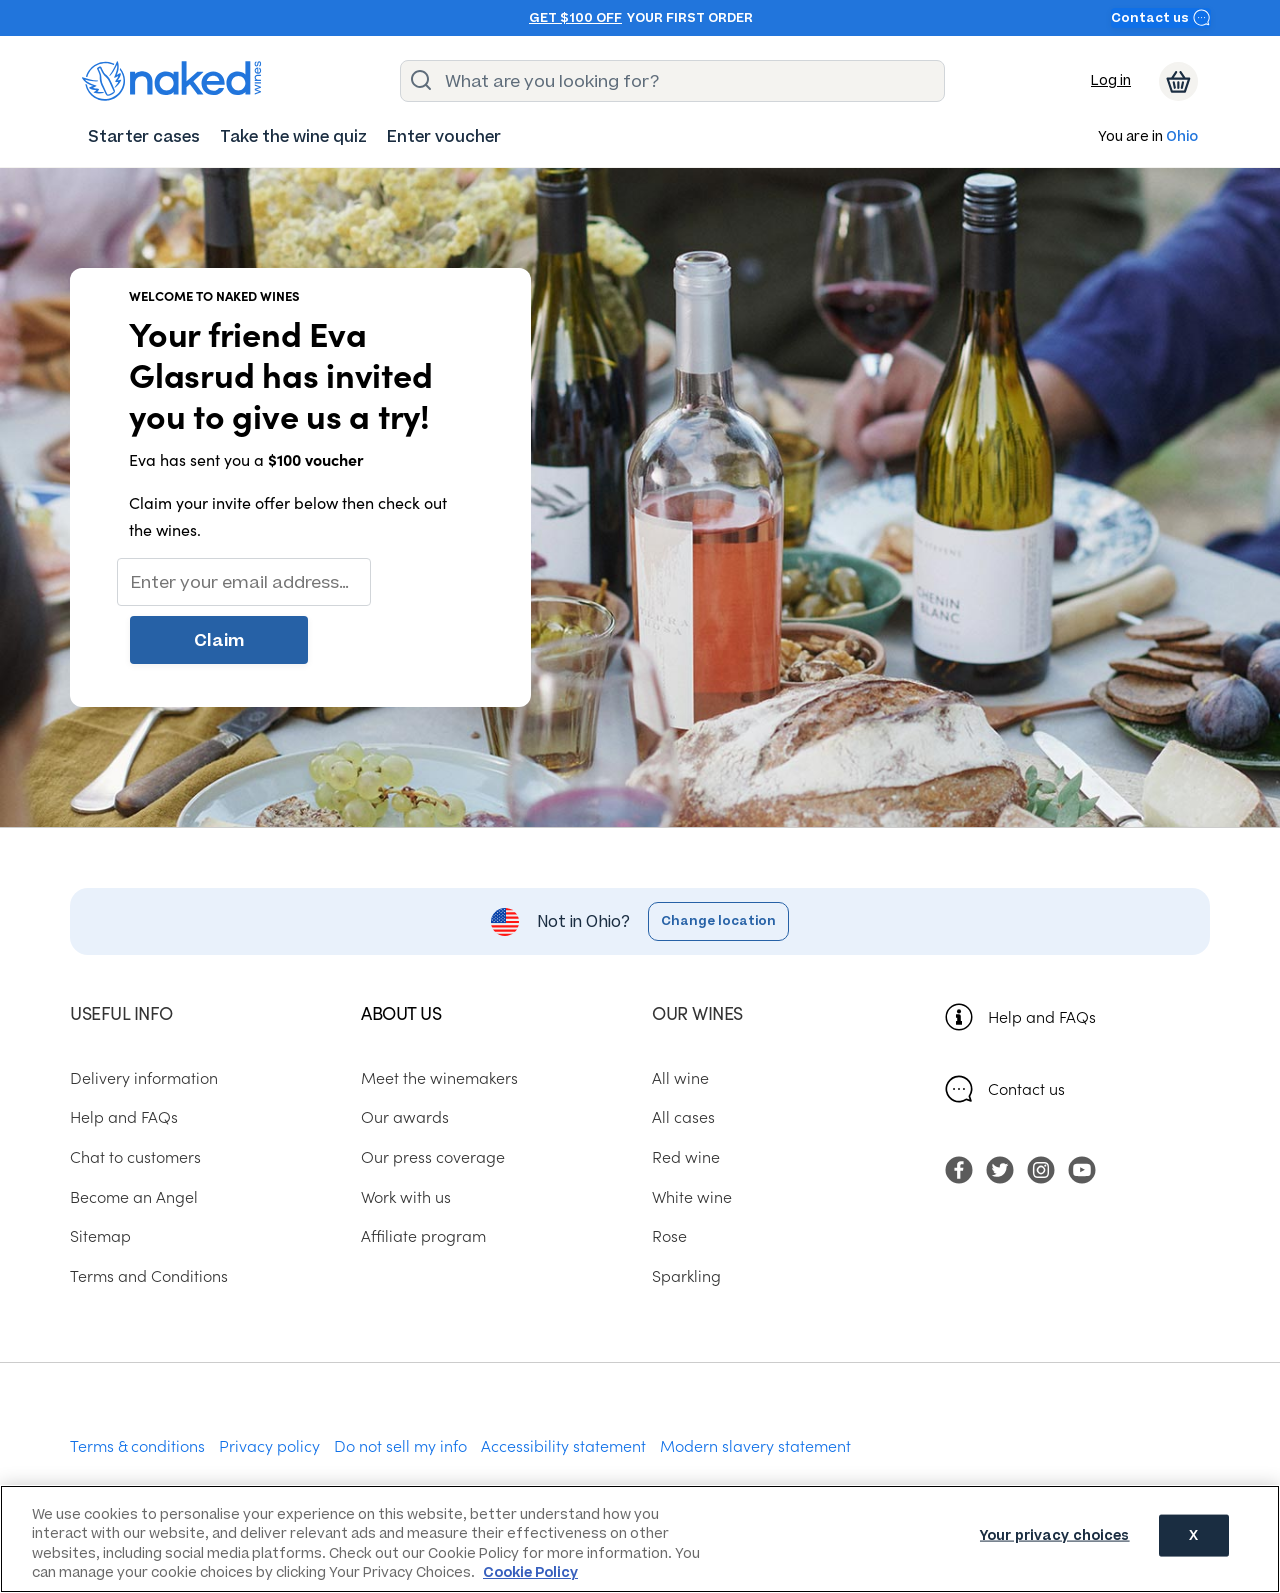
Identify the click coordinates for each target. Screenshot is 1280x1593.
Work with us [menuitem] (406, 1140)
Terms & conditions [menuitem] (137, 1389)
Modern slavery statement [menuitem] (755, 1389)
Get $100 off (575, 18)
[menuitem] (144, 136)
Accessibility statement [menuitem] (563, 1389)
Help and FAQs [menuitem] (124, 1061)
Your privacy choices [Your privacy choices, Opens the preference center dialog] (1055, 1537)
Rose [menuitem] (669, 1180)
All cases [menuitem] (683, 1061)
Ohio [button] (1182, 137)
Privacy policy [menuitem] (269, 1389)
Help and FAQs (1042, 960)
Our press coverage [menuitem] (433, 1101)
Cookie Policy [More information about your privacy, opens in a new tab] (530, 1572)
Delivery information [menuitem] (144, 1021)
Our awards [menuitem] (405, 1061)
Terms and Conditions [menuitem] (149, 1220)
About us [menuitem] (401, 956)
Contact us (1161, 17)
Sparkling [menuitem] (686, 1220)
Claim (430, 582)
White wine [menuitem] (692, 1140)
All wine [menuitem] (680, 1021)
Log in (1111, 80)
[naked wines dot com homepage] (172, 81)
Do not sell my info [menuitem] (400, 1389)
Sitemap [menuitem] (100, 1180)
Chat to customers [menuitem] (135, 1101)
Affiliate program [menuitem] (423, 1180)
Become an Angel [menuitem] (134, 1140)
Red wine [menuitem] (686, 1101)
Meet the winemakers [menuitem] (439, 1021)
